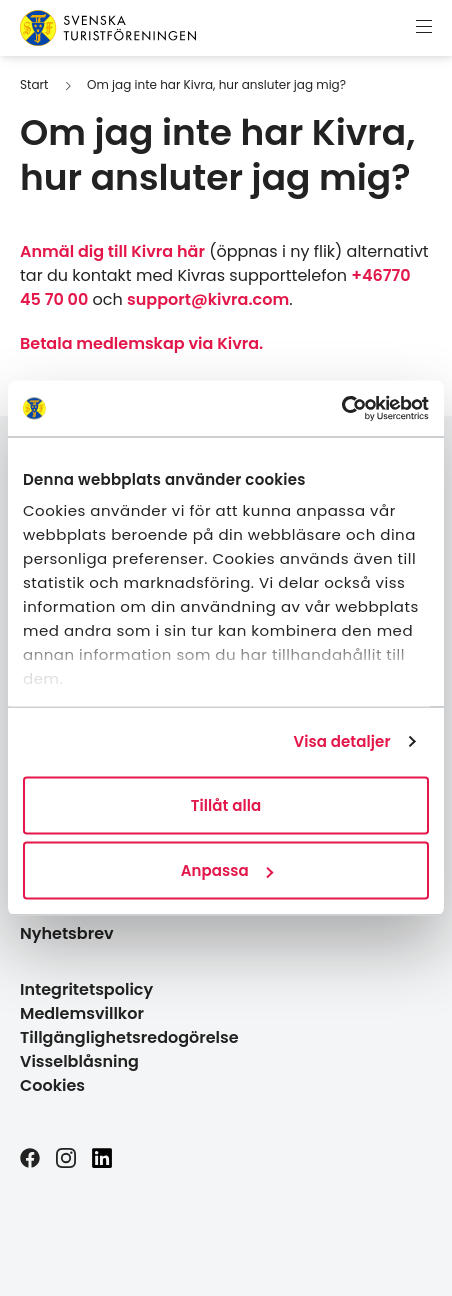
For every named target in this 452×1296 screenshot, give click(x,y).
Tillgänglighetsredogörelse (129, 1037)
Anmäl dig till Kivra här (112, 251)
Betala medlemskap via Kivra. (141, 343)
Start (34, 84)
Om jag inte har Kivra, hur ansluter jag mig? (216, 84)
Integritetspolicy (86, 989)
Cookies (52, 1085)
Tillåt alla (226, 804)
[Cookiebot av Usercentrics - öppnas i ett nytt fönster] (341, 409)
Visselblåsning (79, 1061)
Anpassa (227, 870)
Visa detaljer (341, 741)
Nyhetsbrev (67, 933)
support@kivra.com (208, 299)
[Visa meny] (424, 28)
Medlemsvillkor (82, 1013)
